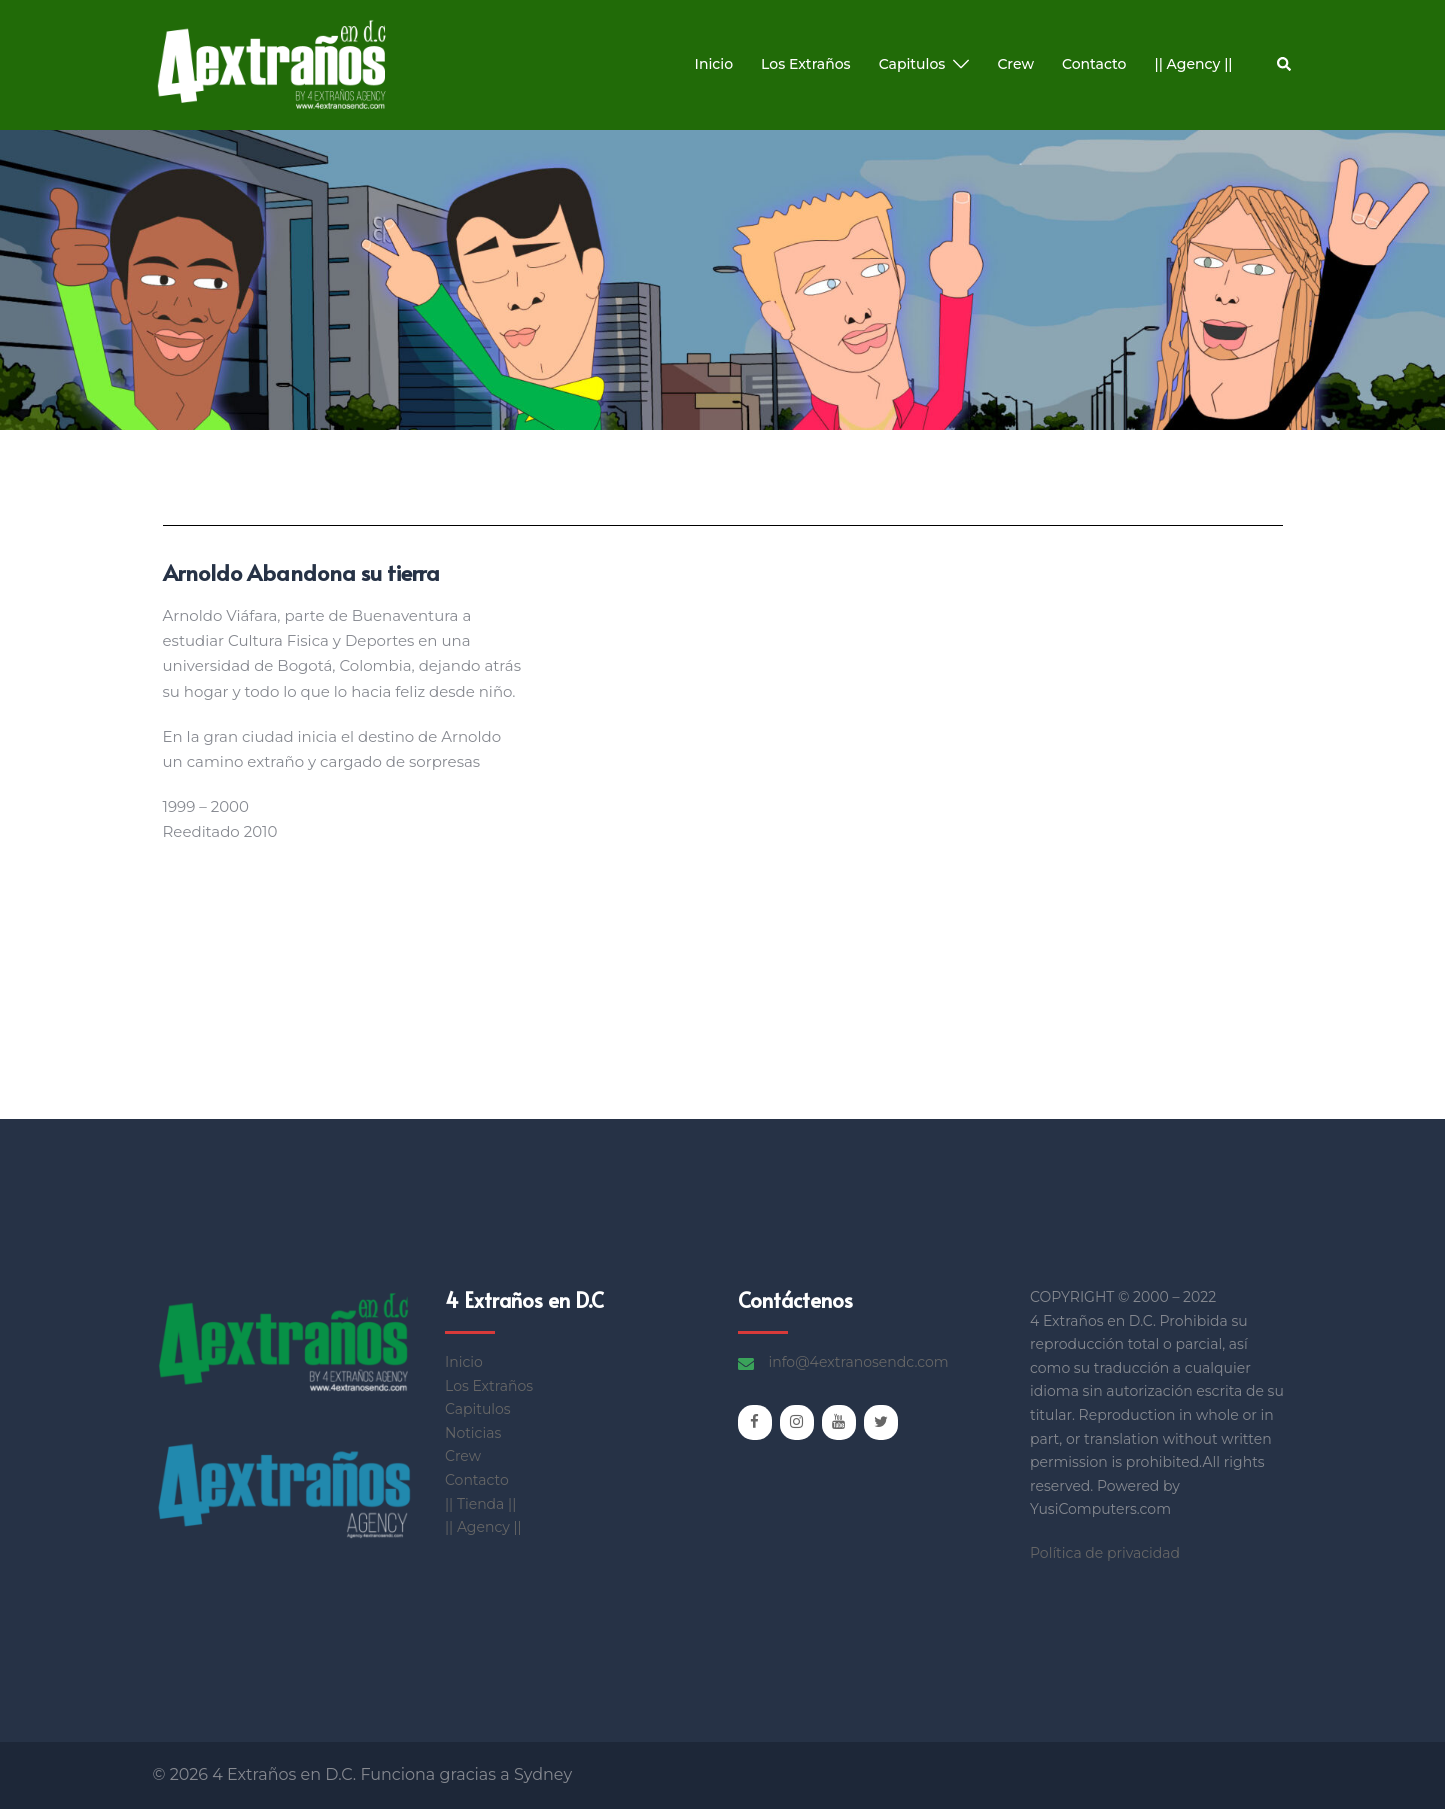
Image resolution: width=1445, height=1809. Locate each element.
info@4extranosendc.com (859, 1362)
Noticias (473, 1433)
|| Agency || (1193, 64)
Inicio (714, 64)
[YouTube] (839, 1422)
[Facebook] (755, 1422)
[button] (1285, 65)
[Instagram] (797, 1422)
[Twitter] (881, 1422)
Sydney (543, 1774)
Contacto (1094, 64)
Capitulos (912, 64)
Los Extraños (806, 64)
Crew (1015, 64)
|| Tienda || (480, 1504)
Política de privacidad (1105, 1553)
